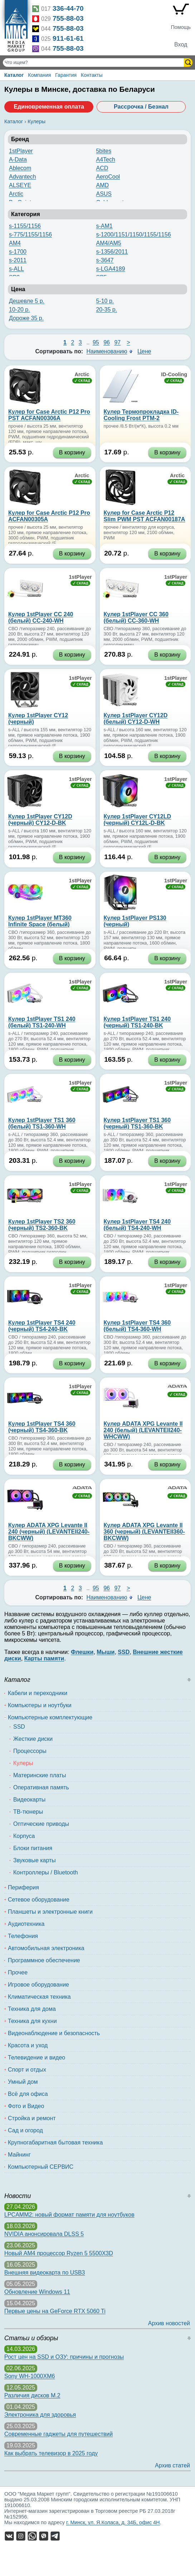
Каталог (14, 75)
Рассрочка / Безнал (141, 107)
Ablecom (20, 168)
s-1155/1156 (25, 226)
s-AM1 (104, 226)
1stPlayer (21, 151)
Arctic (16, 194)
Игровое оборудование (38, 1985)
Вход (180, 44)
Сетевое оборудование (38, 1900)
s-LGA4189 (110, 269)
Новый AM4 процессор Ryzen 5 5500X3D (58, 2253)
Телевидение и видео (36, 2057)
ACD (102, 168)
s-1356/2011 (112, 252)
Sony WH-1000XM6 (29, 2376)
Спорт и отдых (27, 2070)
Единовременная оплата (49, 107)
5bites (103, 151)
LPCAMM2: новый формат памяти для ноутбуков (69, 2215)
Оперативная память (41, 1787)
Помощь (181, 27)
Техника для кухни (32, 2021)
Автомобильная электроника (46, 1948)
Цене (144, 351)
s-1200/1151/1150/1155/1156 (133, 234)
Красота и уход (28, 2045)
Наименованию (107, 351)
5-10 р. (105, 301)
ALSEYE (20, 185)
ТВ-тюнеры (28, 1812)
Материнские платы (39, 1775)
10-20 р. (19, 310)
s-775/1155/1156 (30, 234)
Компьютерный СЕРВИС (40, 2167)
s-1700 (17, 252)
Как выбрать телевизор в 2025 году (51, 2453)
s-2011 (17, 260)
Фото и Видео (26, 2106)
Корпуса (24, 1836)
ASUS (104, 194)
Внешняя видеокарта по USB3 (44, 2272)
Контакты (91, 75)
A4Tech (105, 159)
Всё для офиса (28, 2094)
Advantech (22, 177)
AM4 (15, 243)
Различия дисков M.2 (32, 2395)
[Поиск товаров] (94, 62)
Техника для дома (32, 2009)
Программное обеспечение (44, 1960)
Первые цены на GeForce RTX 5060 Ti (55, 2311)
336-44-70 (68, 8)
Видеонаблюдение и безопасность (54, 2033)
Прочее (18, 1972)
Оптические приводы (41, 1824)
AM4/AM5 (108, 243)
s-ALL (16, 269)
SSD (19, 1727)
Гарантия (66, 75)
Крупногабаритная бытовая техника (55, 2142)
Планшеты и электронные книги (50, 1912)
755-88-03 (68, 18)
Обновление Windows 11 (37, 2292)
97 (117, 342)
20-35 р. (106, 310)
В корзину (72, 452)
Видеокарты (29, 1800)
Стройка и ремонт (32, 2118)
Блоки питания (32, 1848)
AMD (102, 185)
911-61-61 (68, 38)
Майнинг (19, 2155)
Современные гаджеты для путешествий (58, 2434)
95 (96, 342)
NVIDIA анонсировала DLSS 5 (44, 2234)
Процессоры (30, 1751)
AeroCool (108, 177)
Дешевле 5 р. (26, 301)
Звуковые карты (34, 1860)
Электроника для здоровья (40, 2415)
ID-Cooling (174, 374)
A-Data (18, 159)
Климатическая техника (39, 1997)
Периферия (23, 1887)
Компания (39, 75)
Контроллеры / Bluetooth (45, 1872)
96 (106, 342)
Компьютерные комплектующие (50, 1717)
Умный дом (23, 2082)
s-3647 (104, 260)
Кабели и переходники (37, 1693)
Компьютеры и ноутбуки (40, 1705)
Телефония (23, 1936)
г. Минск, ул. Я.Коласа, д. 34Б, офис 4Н (113, 2522)
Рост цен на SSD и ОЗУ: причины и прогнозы (64, 2357)
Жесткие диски (33, 1739)
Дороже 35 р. (26, 318)
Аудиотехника (26, 1924)
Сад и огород (25, 2130)
